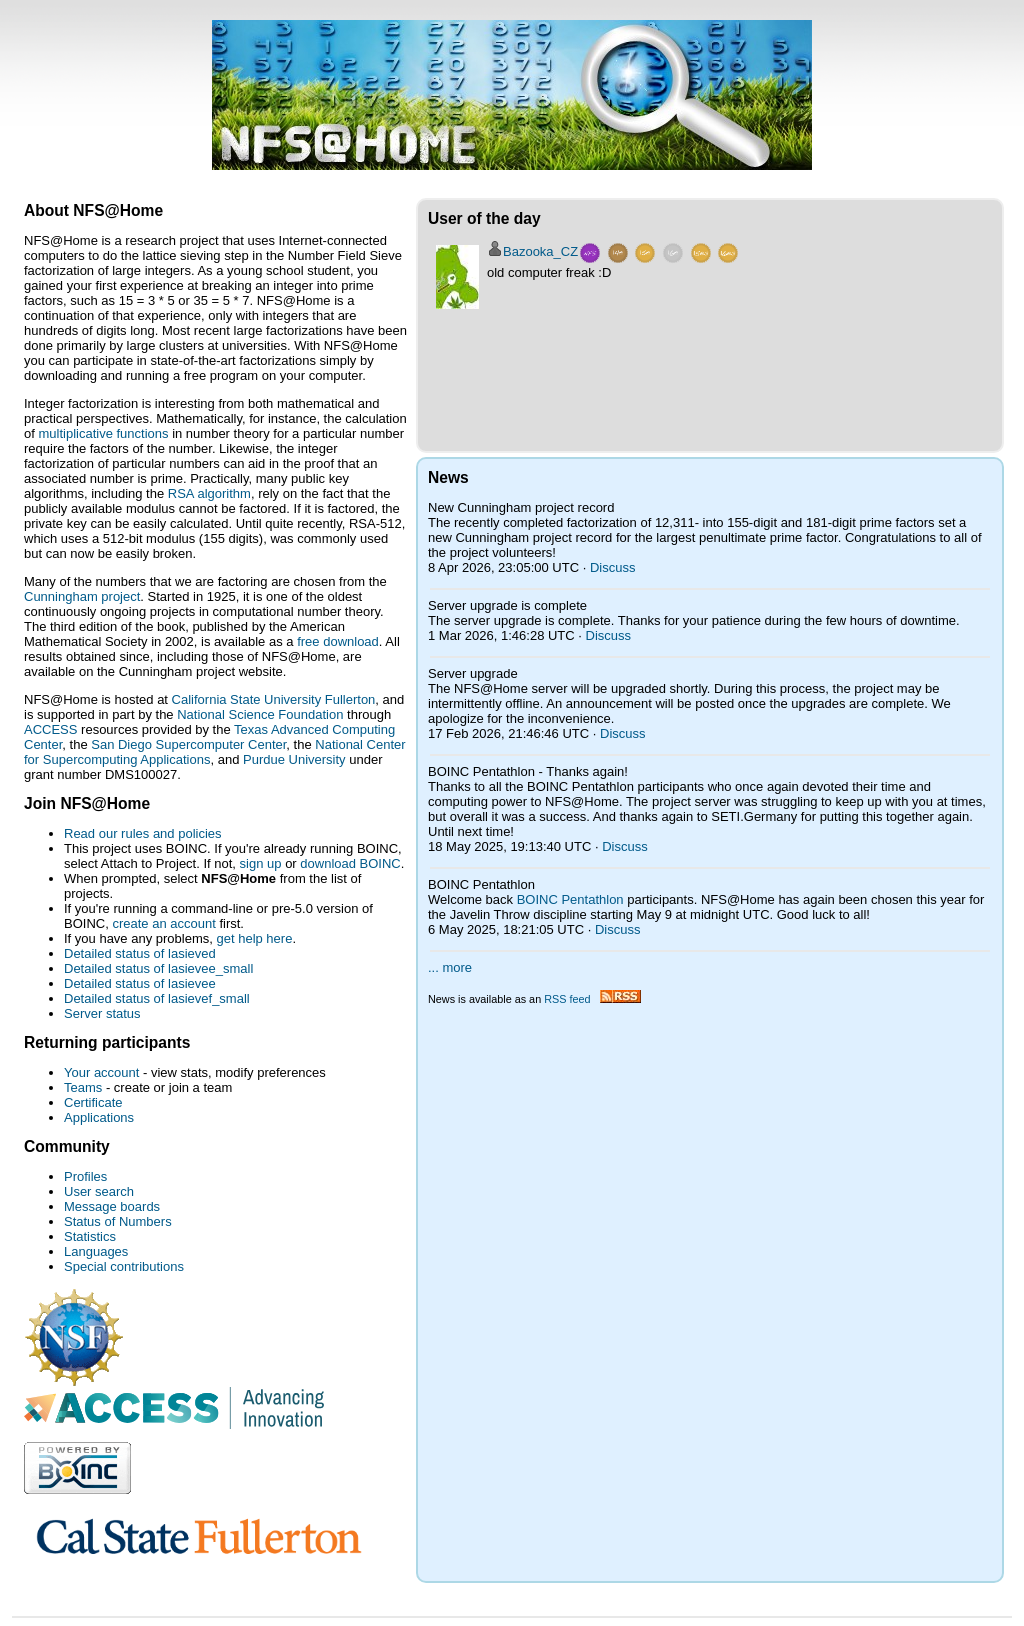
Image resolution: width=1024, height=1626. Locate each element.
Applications (99, 1117)
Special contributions (124, 1266)
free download (338, 641)
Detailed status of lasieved (140, 953)
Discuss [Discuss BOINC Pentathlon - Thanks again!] (625, 846)
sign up (261, 863)
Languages (96, 1251)
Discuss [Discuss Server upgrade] (623, 733)
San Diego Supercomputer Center (188, 744)
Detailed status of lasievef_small (157, 998)
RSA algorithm (209, 493)
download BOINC (350, 863)
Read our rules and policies (143, 833)
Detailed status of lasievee (140, 983)
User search (99, 1191)
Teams (83, 1087)
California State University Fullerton (274, 699)
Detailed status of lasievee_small (158, 968)
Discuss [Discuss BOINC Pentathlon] (618, 929)
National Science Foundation (260, 714)
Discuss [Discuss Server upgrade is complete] (609, 635)
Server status (102, 1013)
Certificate (93, 1102)
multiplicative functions (103, 433)
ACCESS (50, 729)
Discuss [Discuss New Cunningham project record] (613, 567)
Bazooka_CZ (540, 251)
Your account (101, 1072)
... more (450, 967)
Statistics (90, 1236)
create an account (163, 923)
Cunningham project (82, 596)
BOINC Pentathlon (570, 899)
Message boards (112, 1206)
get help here (254, 938)
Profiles (85, 1176)
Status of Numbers (118, 1221)
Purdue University (294, 759)
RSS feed (592, 999)
